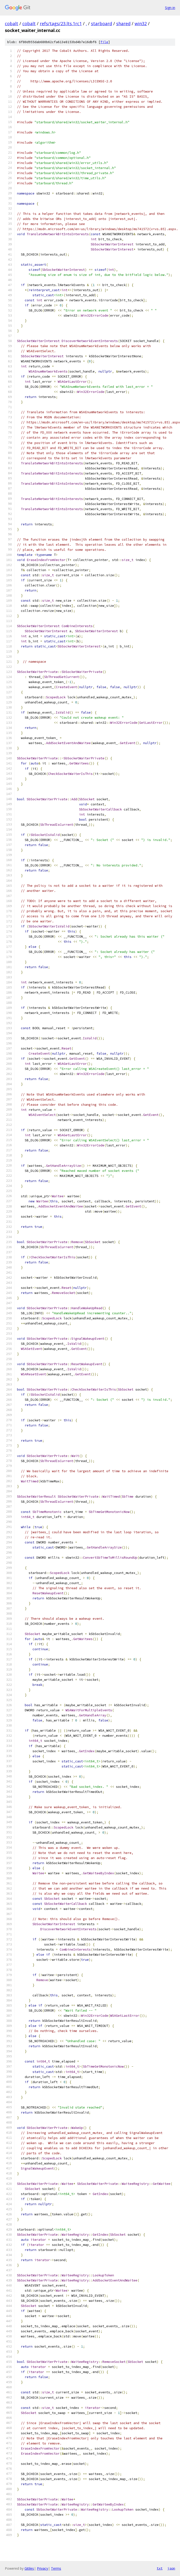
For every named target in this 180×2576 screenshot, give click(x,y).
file (104, 42)
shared (123, 23)
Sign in (170, 7)
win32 (141, 23)
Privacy (42, 2568)
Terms (56, 2568)
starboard (101, 23)
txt (160, 2568)
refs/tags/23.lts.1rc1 (61, 23)
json (171, 2568)
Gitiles (29, 2568)
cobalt (11, 23)
